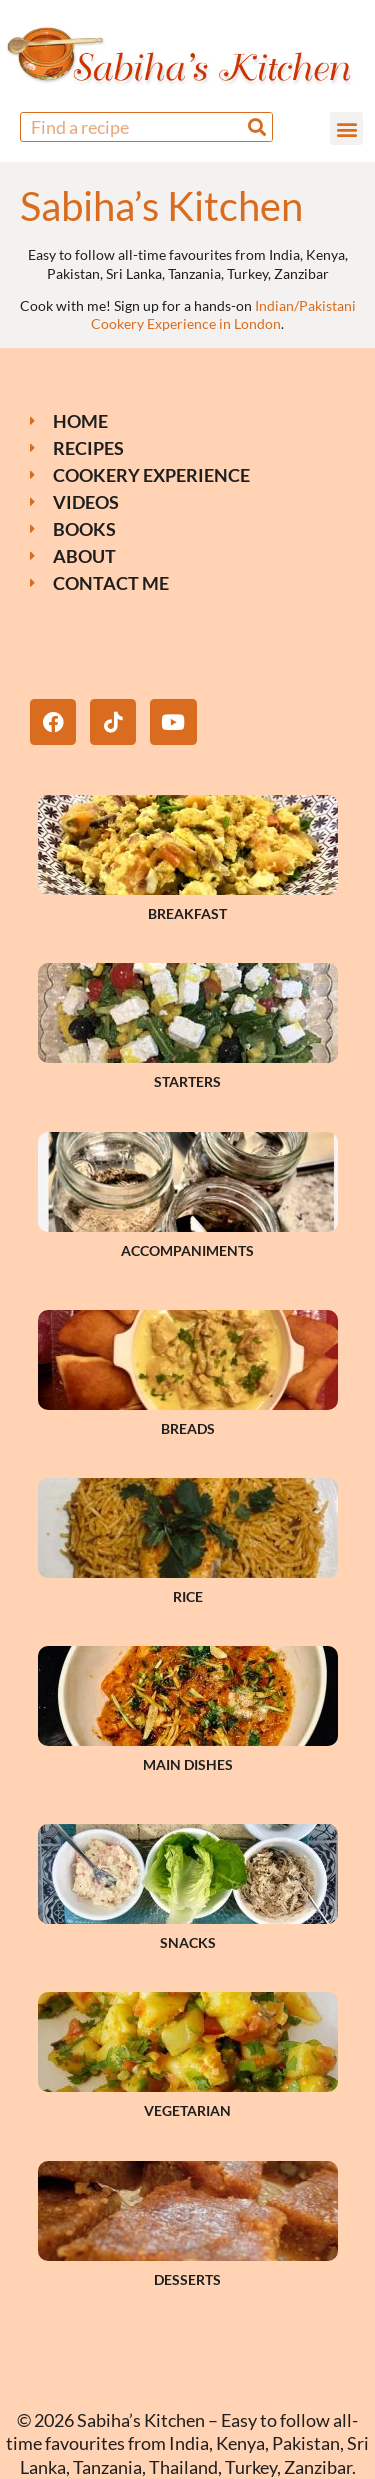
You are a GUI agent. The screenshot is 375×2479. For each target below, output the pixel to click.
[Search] (257, 127)
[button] (346, 128)
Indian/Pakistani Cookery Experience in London (223, 314)
